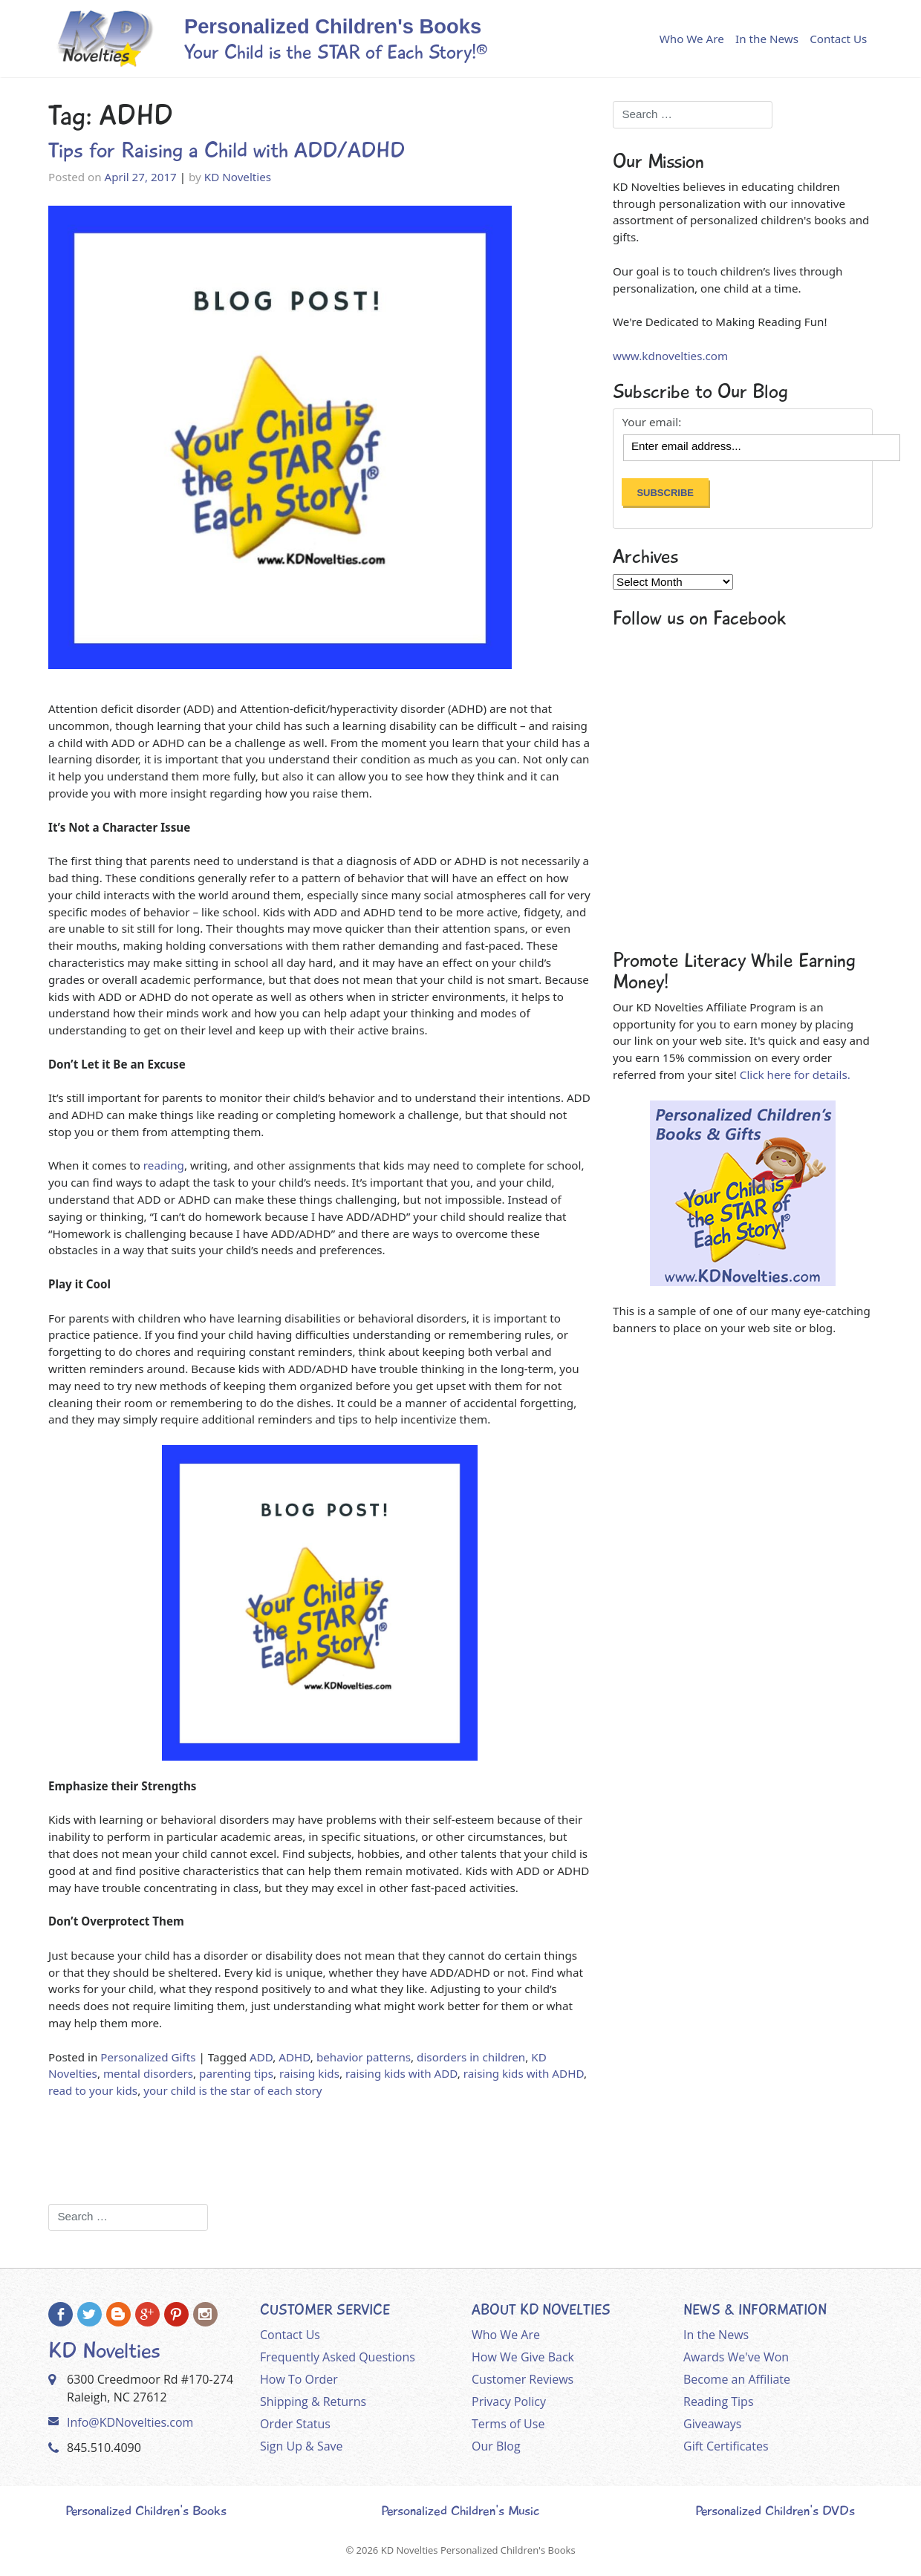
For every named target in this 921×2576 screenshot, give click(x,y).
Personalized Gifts (147, 2057)
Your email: (651, 422)
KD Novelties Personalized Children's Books (478, 2550)
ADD (261, 2057)
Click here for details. (795, 1074)
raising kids (309, 2073)
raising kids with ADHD (523, 2073)
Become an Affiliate (736, 2379)
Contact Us (838, 38)
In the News (766, 38)
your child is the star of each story (232, 2090)
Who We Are (692, 38)
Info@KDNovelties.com (130, 2422)
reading (163, 1165)
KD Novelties (237, 176)
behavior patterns (363, 2057)
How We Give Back (523, 2357)
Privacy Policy (509, 2401)
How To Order (299, 2379)
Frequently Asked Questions (337, 2357)
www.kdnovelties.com (670, 355)
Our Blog (496, 2446)
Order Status (295, 2424)
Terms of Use (508, 2424)
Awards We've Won (736, 2357)
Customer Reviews (522, 2379)
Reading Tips (718, 2401)
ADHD (294, 2057)
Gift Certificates (726, 2446)
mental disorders (148, 2073)
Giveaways (712, 2424)
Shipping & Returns (313, 2401)
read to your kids (92, 2090)
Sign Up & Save (301, 2446)
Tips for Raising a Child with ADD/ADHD (226, 150)
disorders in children (471, 2057)
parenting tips (236, 2073)
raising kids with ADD (401, 2073)
